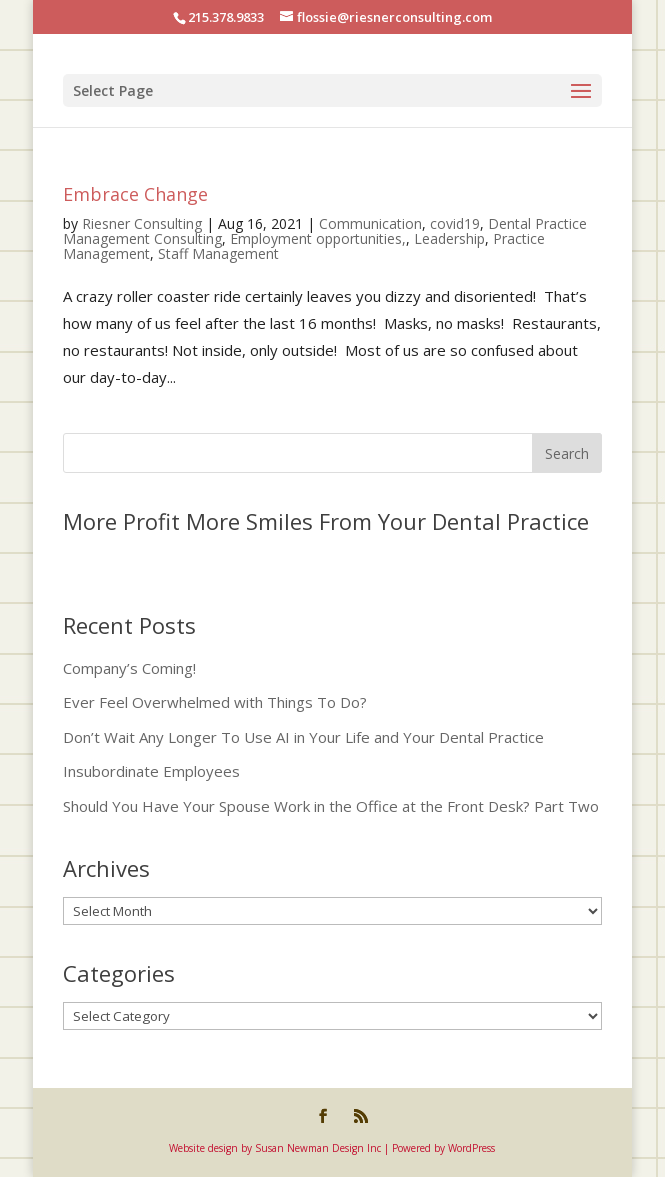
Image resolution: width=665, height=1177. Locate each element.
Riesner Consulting (142, 223)
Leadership (449, 238)
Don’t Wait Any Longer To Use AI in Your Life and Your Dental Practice (303, 737)
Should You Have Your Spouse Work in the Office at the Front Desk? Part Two (331, 806)
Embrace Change (135, 194)
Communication (370, 223)
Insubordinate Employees (151, 771)
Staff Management (218, 253)
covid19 (455, 223)
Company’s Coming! (129, 668)
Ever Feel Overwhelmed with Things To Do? (215, 702)
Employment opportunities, (318, 238)
